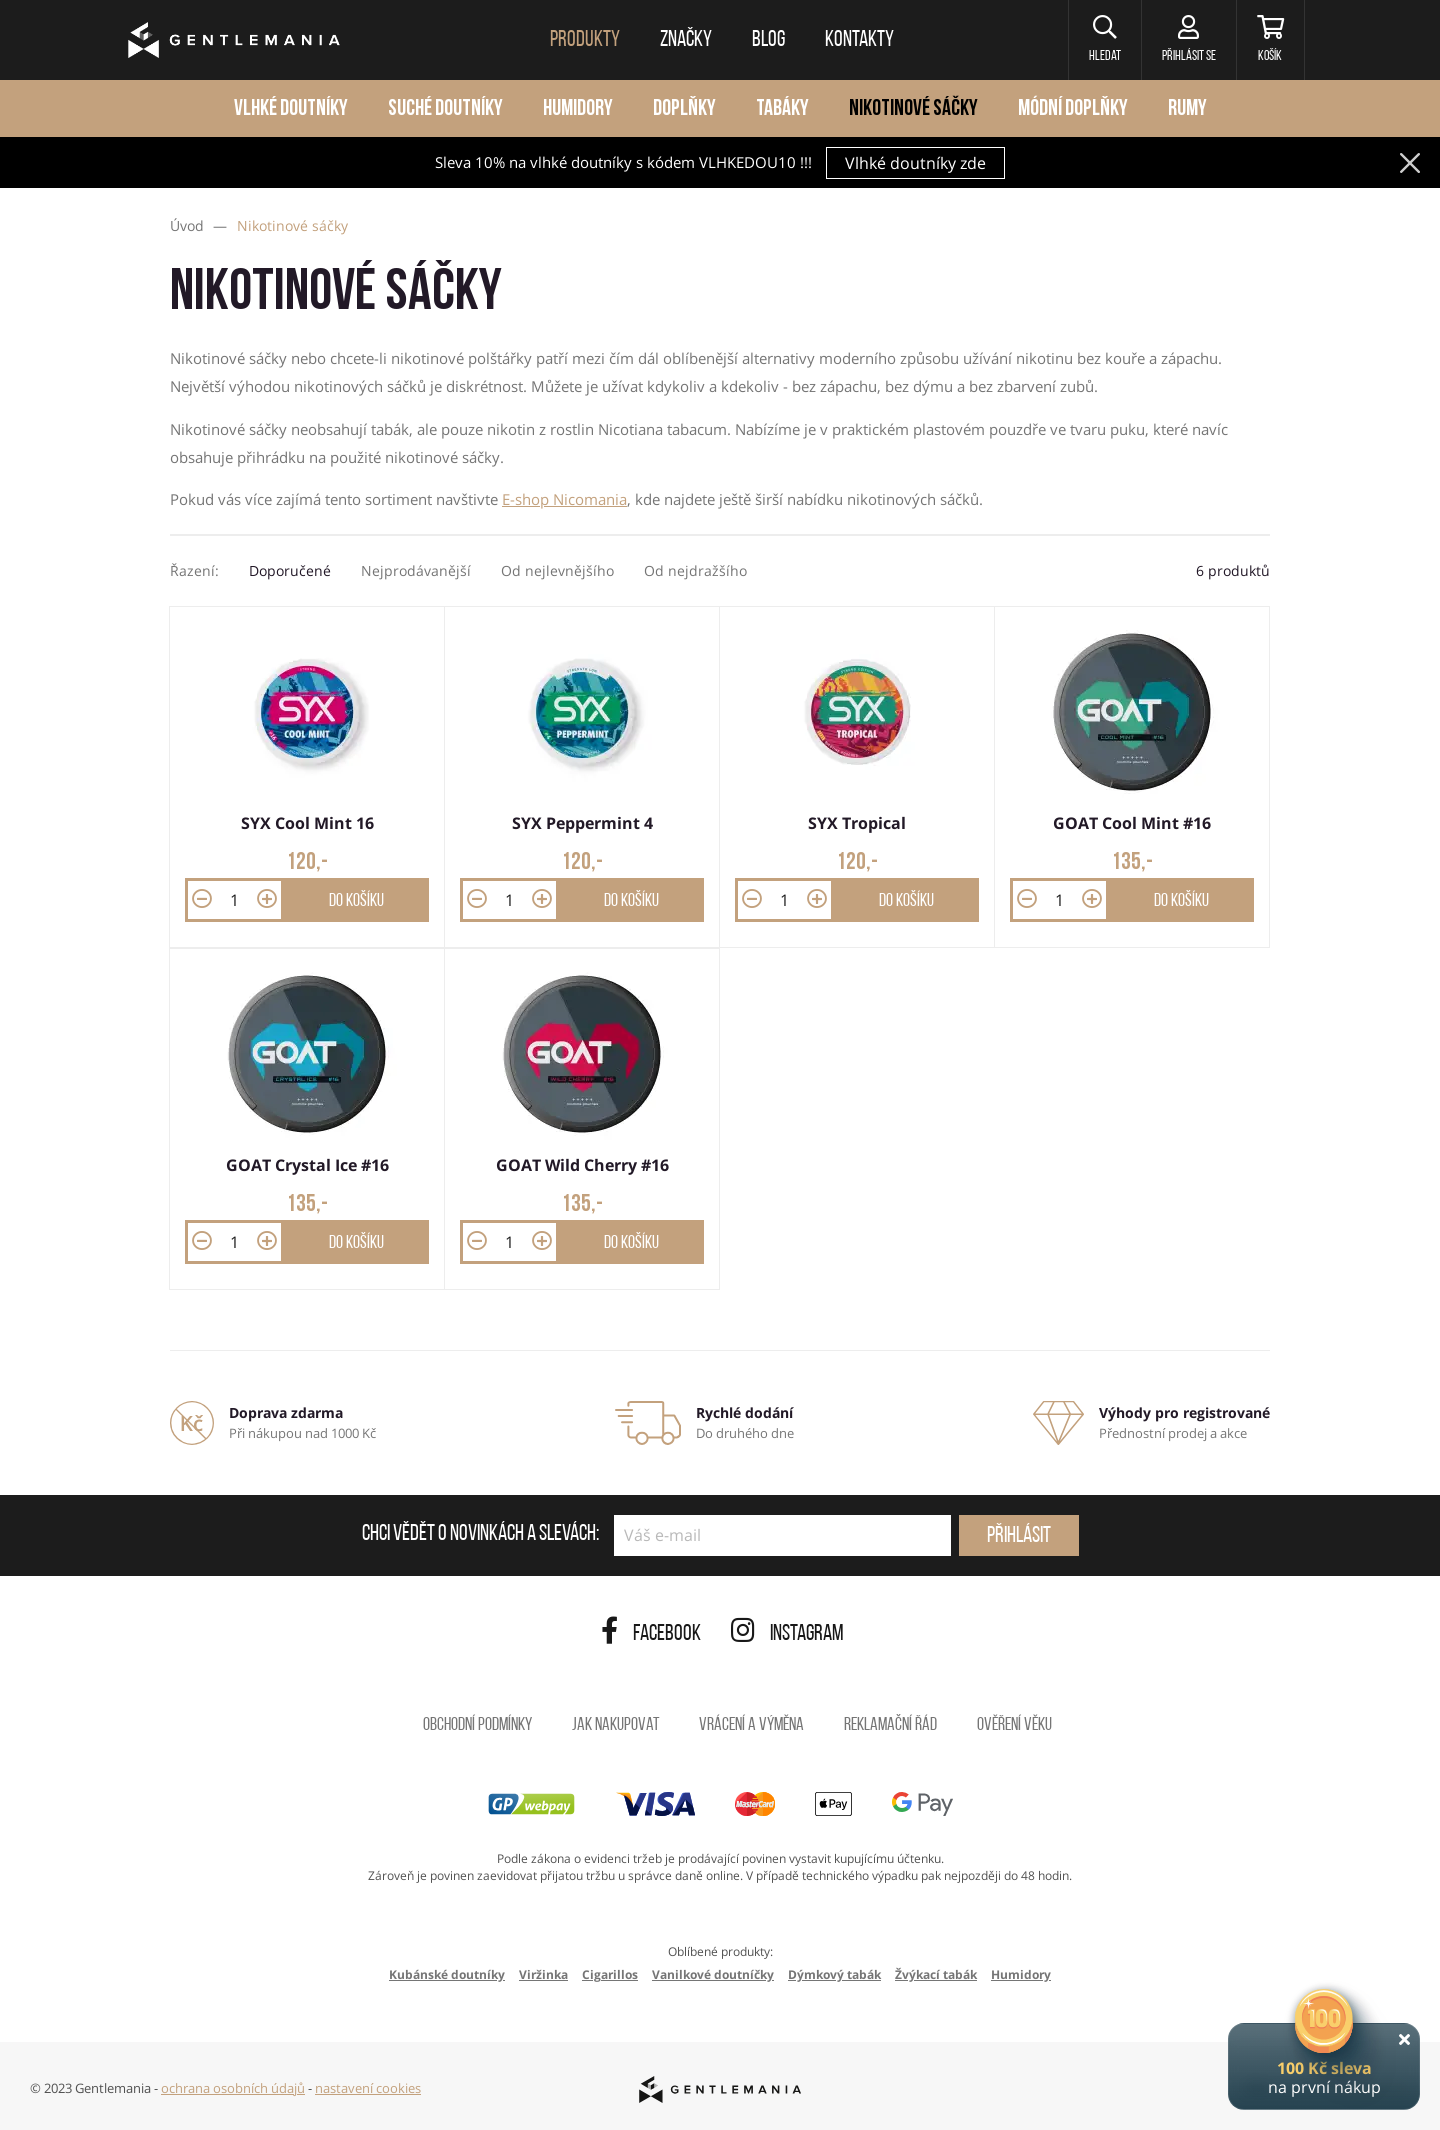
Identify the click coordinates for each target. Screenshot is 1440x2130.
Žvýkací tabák (936, 1974)
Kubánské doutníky (447, 1974)
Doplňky (684, 109)
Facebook (651, 1634)
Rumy (1187, 109)
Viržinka (543, 1974)
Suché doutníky (445, 109)
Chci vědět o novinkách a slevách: (480, 1535)
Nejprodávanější (416, 570)
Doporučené (290, 570)
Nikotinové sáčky (913, 109)
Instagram (787, 1634)
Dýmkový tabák (834, 1974)
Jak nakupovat (615, 1725)
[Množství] (234, 900)
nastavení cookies (368, 2088)
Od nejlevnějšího (557, 570)
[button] (1104, 40)
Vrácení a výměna (751, 1725)
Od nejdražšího (695, 570)
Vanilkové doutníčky (713, 1974)
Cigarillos (610, 1974)
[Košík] (1270, 40)
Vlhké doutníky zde (915, 163)
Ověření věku (1014, 1725)
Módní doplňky (1073, 109)
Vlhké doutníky (291, 109)
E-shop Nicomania (564, 499)
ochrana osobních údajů (233, 2088)
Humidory (578, 109)
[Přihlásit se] (1188, 40)
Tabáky (782, 109)
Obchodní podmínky (477, 1725)
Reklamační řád (890, 1725)
